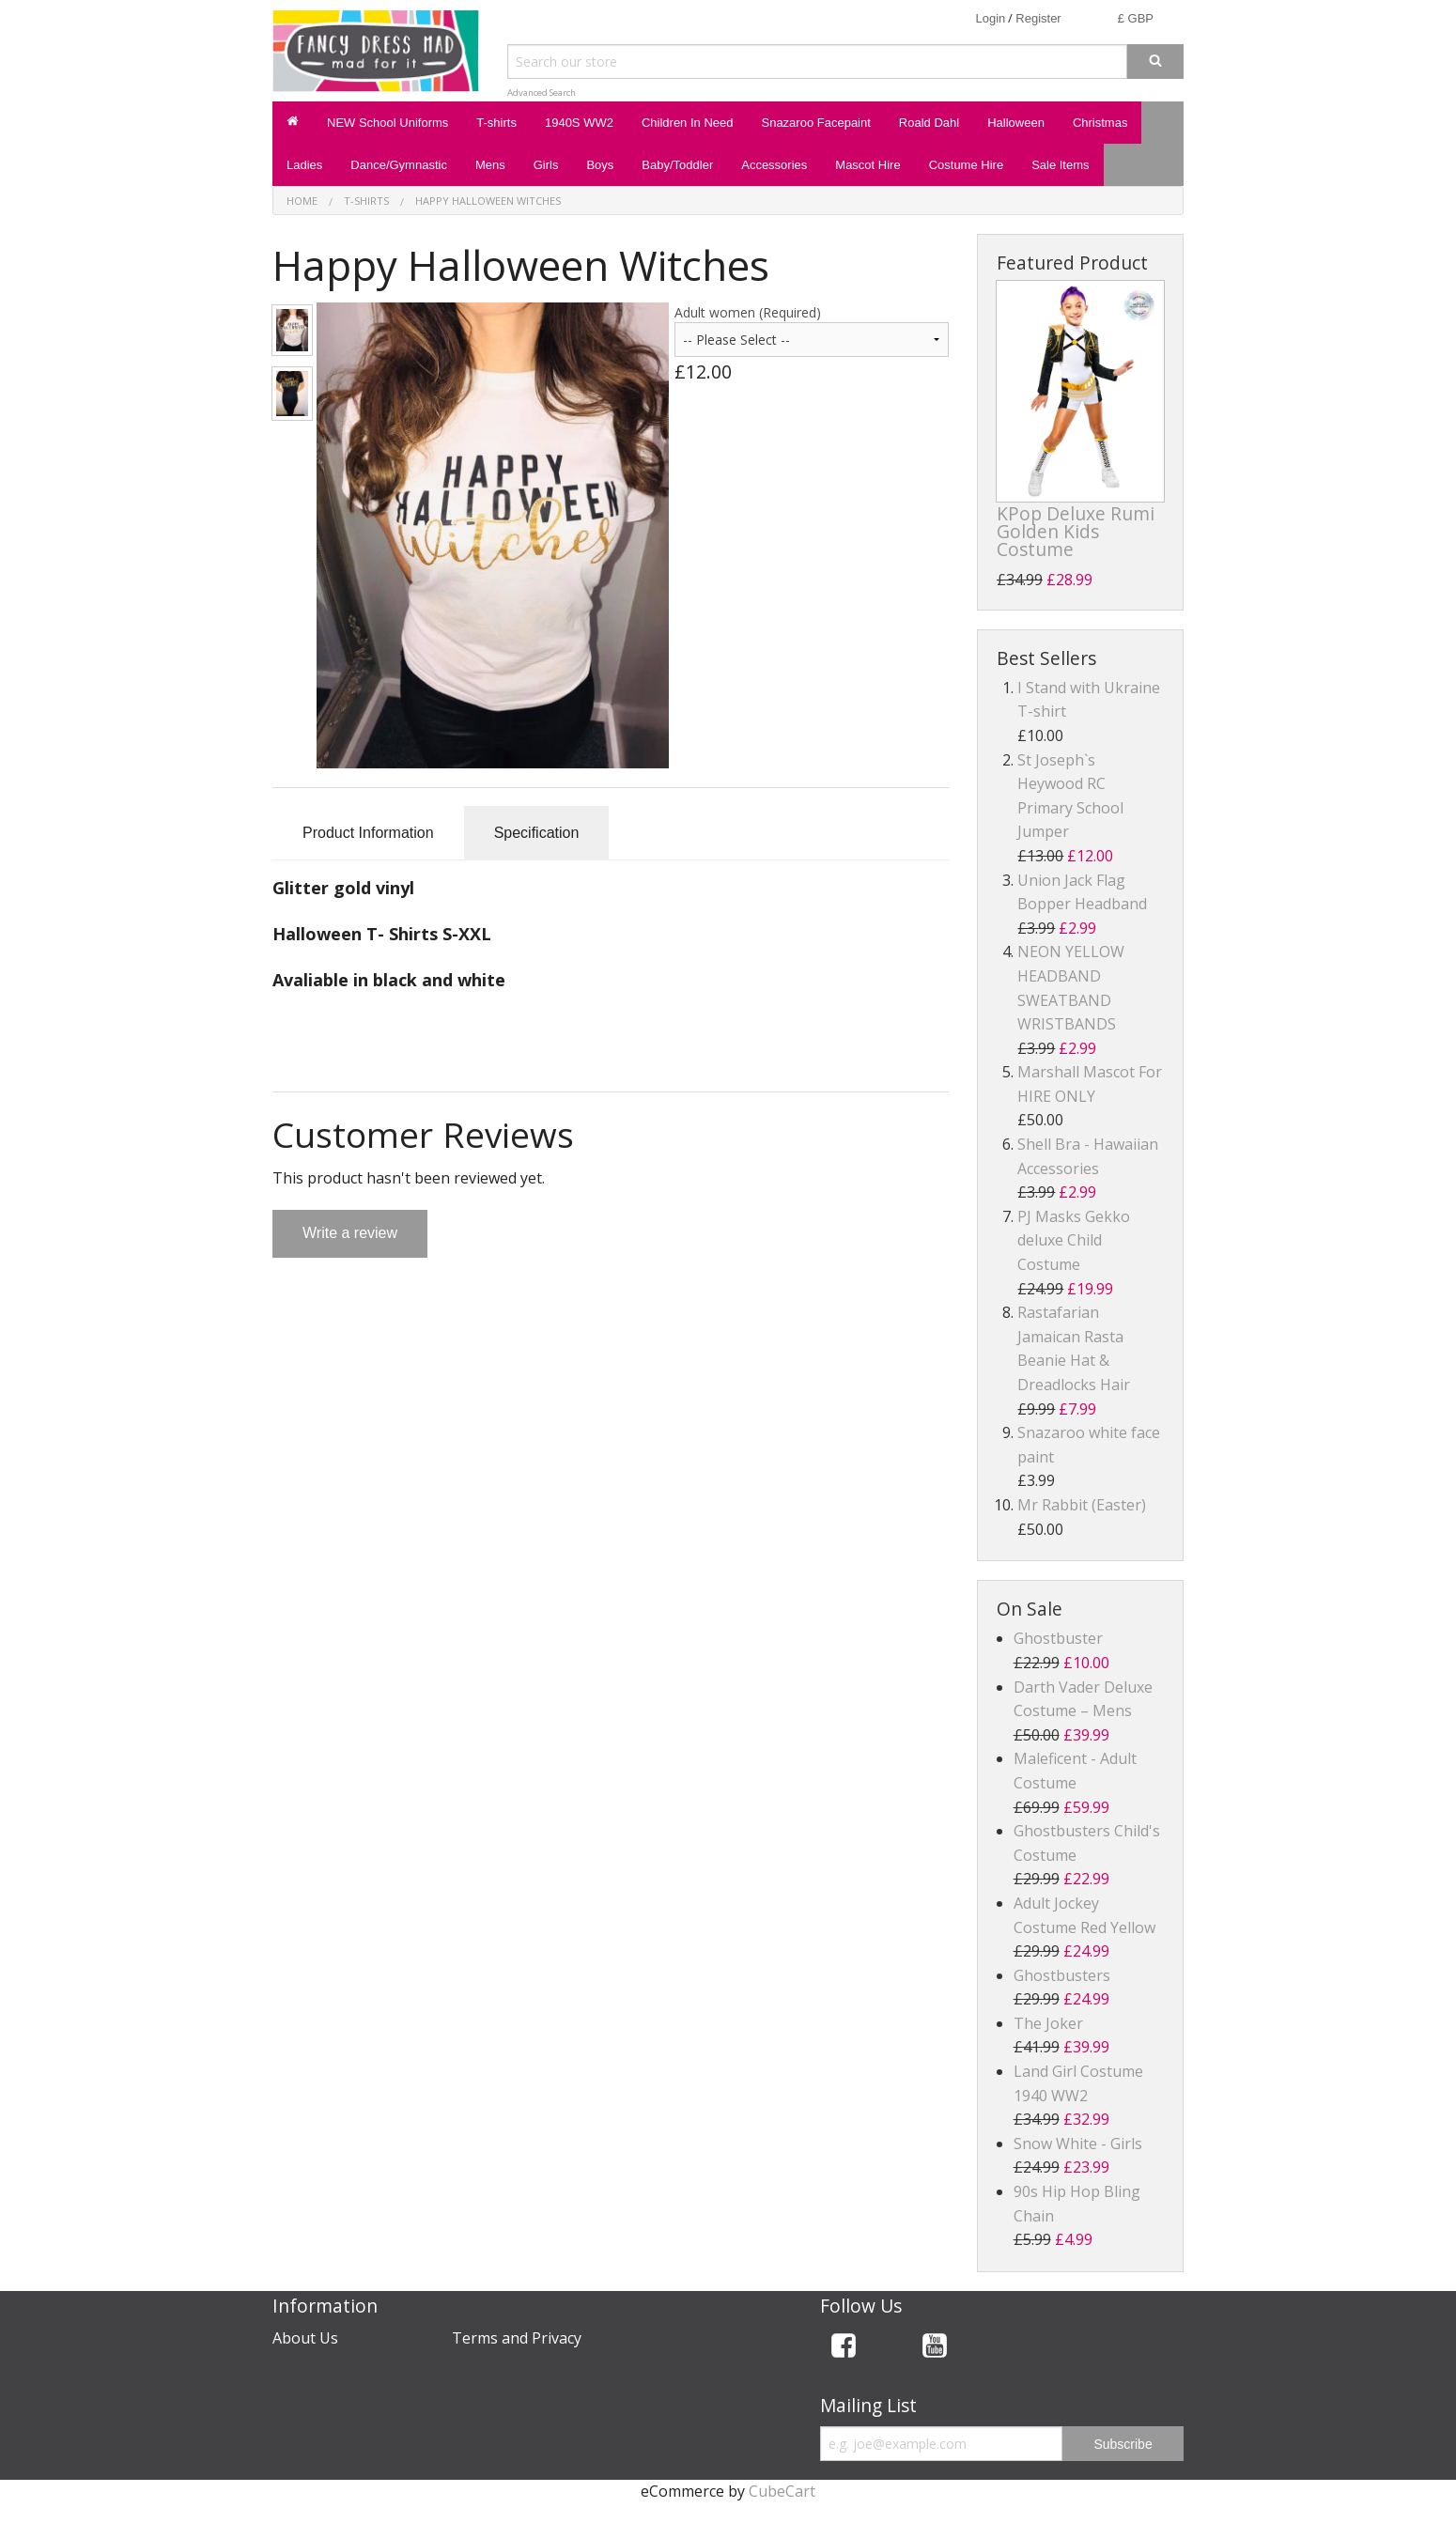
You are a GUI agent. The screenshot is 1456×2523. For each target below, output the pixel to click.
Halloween (1016, 123)
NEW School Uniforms (387, 123)
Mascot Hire (867, 165)
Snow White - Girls (1078, 2143)
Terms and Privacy (516, 2338)
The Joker (1048, 2023)
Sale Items (1060, 165)
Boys (599, 165)
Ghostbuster (1058, 1638)
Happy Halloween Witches (488, 200)
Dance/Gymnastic (398, 165)
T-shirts (496, 123)
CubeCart (782, 2491)
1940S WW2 (579, 123)
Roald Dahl (929, 123)
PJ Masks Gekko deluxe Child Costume (1073, 1240)
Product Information (368, 833)
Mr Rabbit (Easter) (1081, 1504)
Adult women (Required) (747, 312)
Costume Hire (966, 165)
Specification (537, 833)
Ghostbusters (1062, 1975)
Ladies (304, 165)
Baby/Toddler (677, 165)
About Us (305, 2338)
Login (990, 18)
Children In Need (688, 123)
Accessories (774, 165)
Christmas (1100, 123)
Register (1038, 18)
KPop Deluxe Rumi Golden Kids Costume (1075, 531)
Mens (490, 165)
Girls (546, 165)
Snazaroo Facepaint (815, 123)
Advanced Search (541, 92)
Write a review (349, 1233)
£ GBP (1136, 18)
